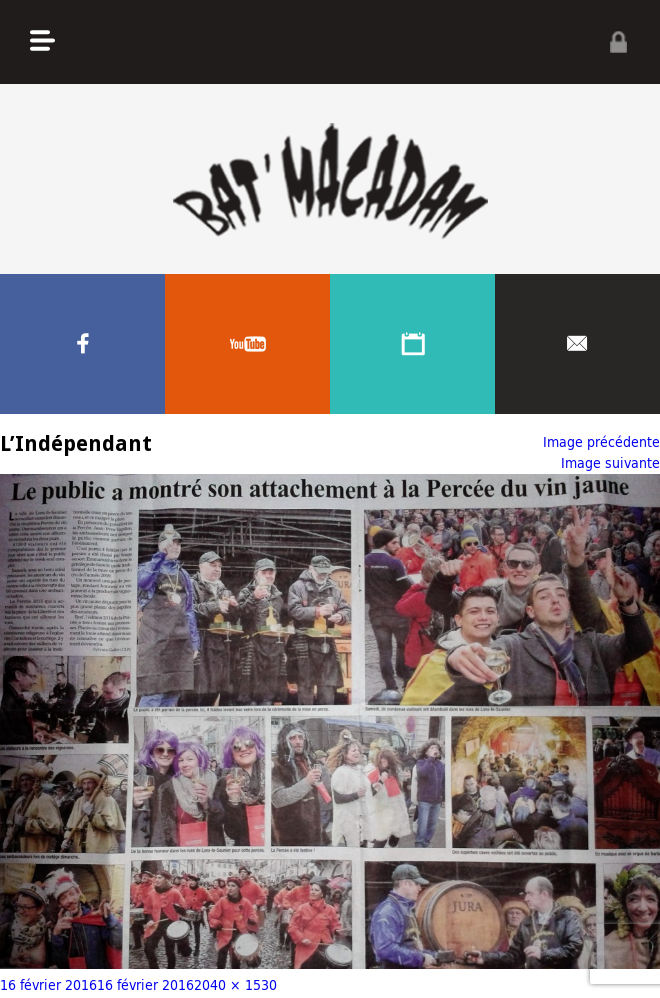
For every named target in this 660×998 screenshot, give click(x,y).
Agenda (412, 344)
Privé (618, 42)
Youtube (247, 344)
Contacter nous (577, 344)
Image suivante (610, 462)
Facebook (82, 344)
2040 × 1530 (235, 984)
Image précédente (601, 441)
